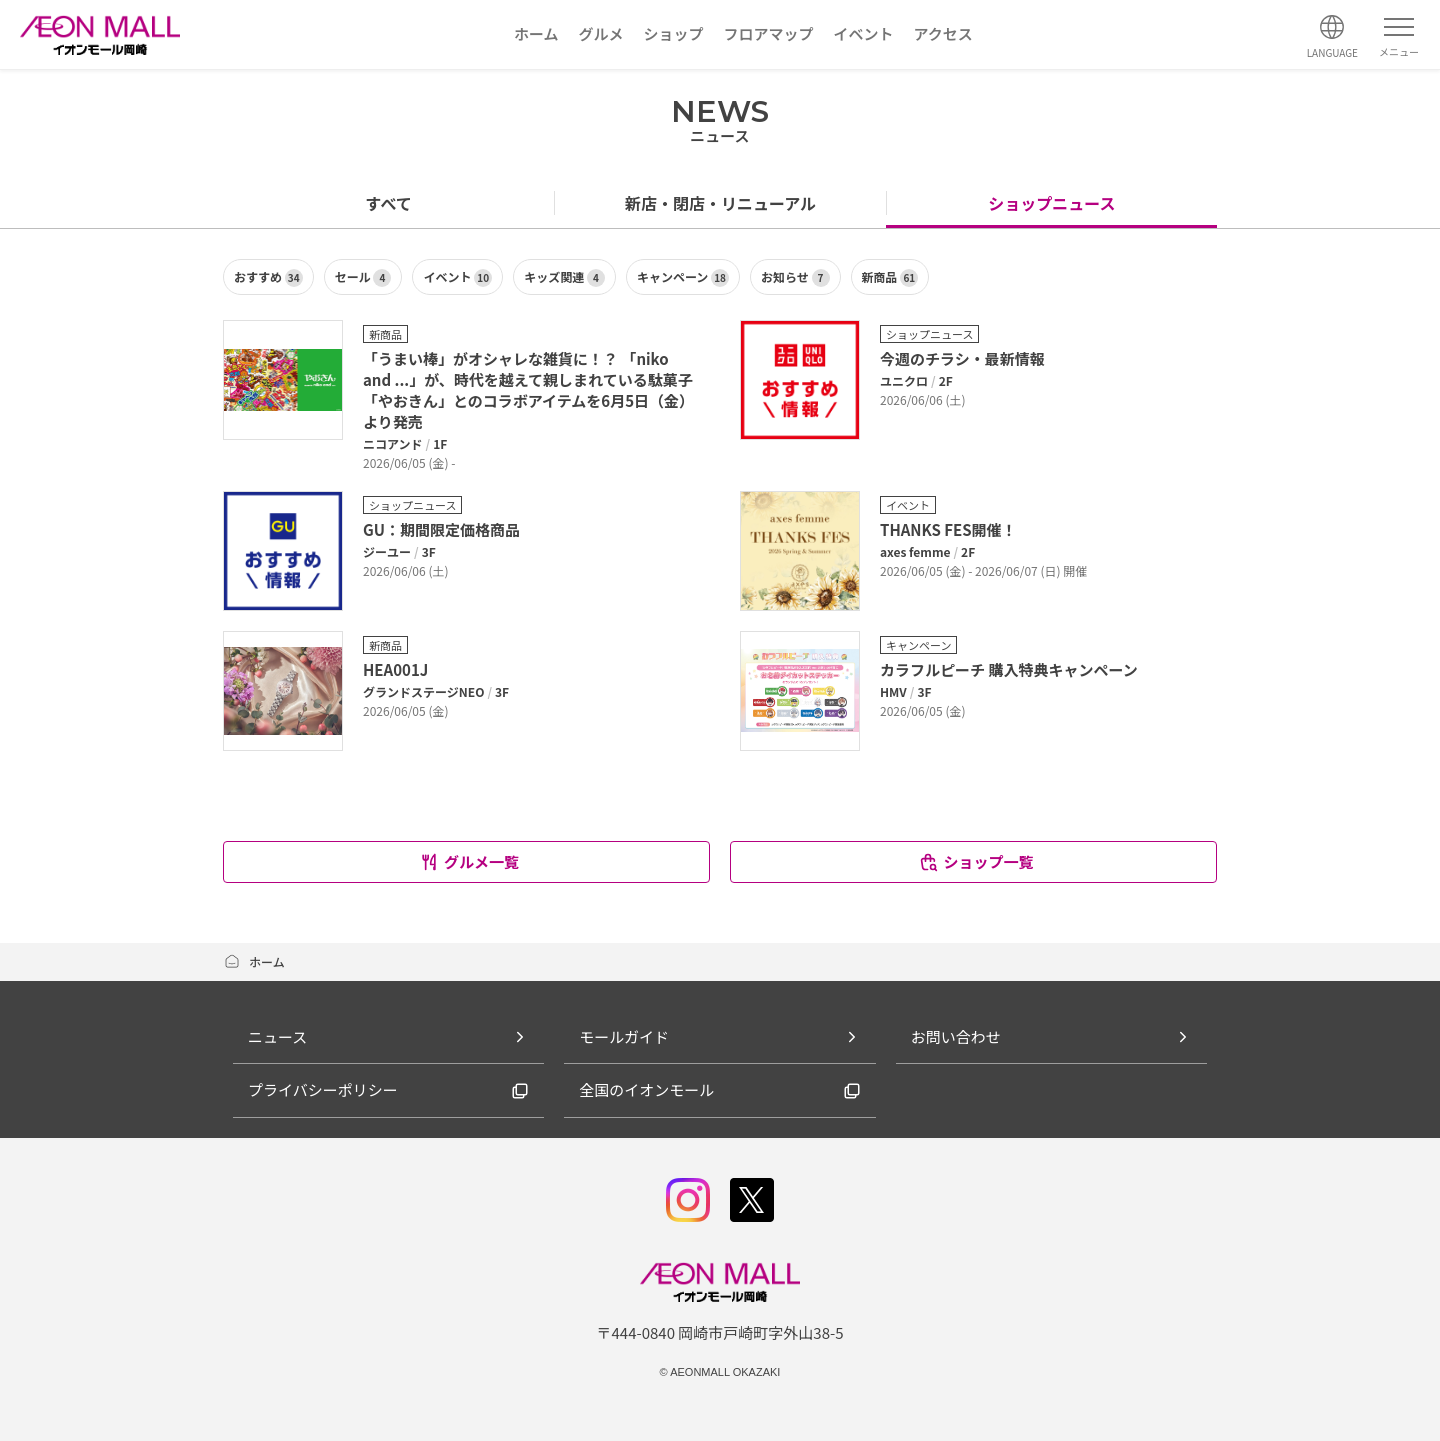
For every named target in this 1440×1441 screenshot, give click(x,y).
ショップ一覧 (975, 861)
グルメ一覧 (469, 861)
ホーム (254, 961)
